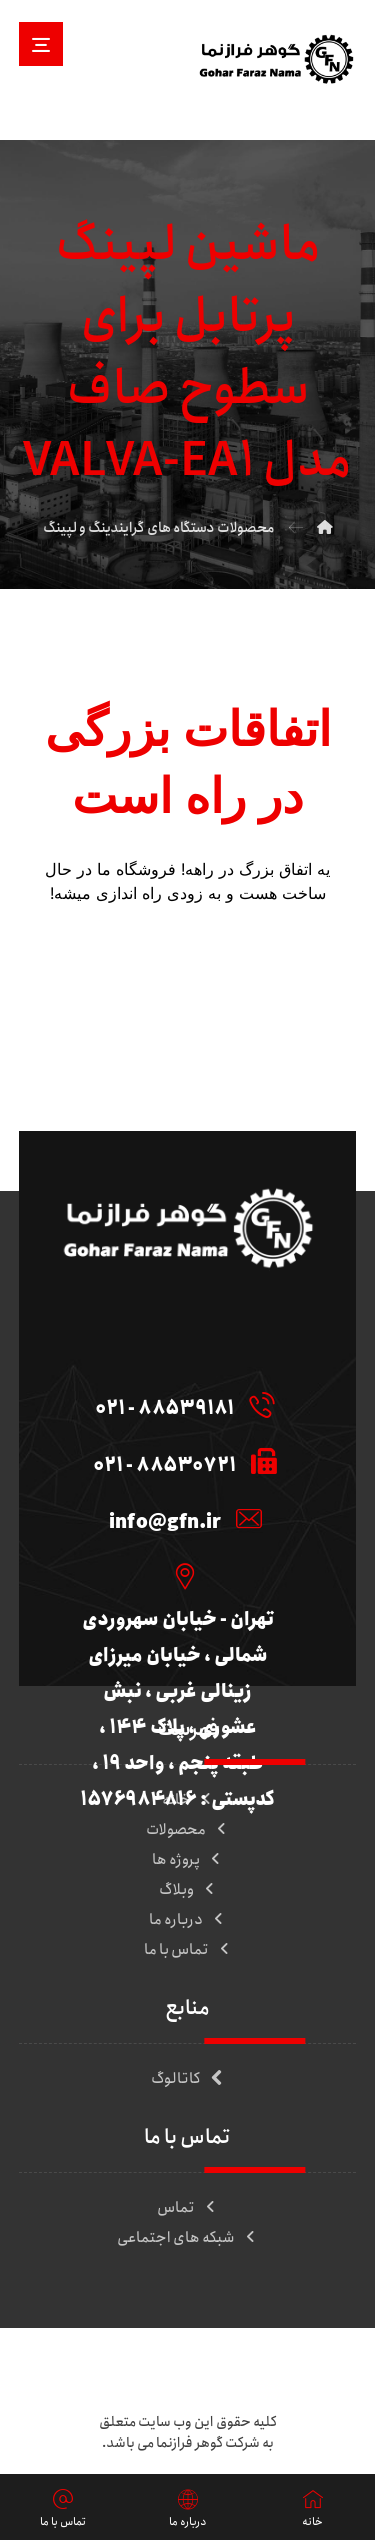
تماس (187, 2208)
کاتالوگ (187, 2079)
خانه (188, 1800)
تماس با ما (188, 1950)
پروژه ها (187, 1860)
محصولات (187, 1830)
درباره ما (187, 1920)
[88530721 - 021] (180, 1461)
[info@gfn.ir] (180, 1518)
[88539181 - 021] (180, 1404)
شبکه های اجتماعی (187, 2238)
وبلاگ (188, 1890)
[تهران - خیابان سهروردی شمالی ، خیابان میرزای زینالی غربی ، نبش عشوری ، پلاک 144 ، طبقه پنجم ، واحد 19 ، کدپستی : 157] (180, 1575)
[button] (41, 44)
